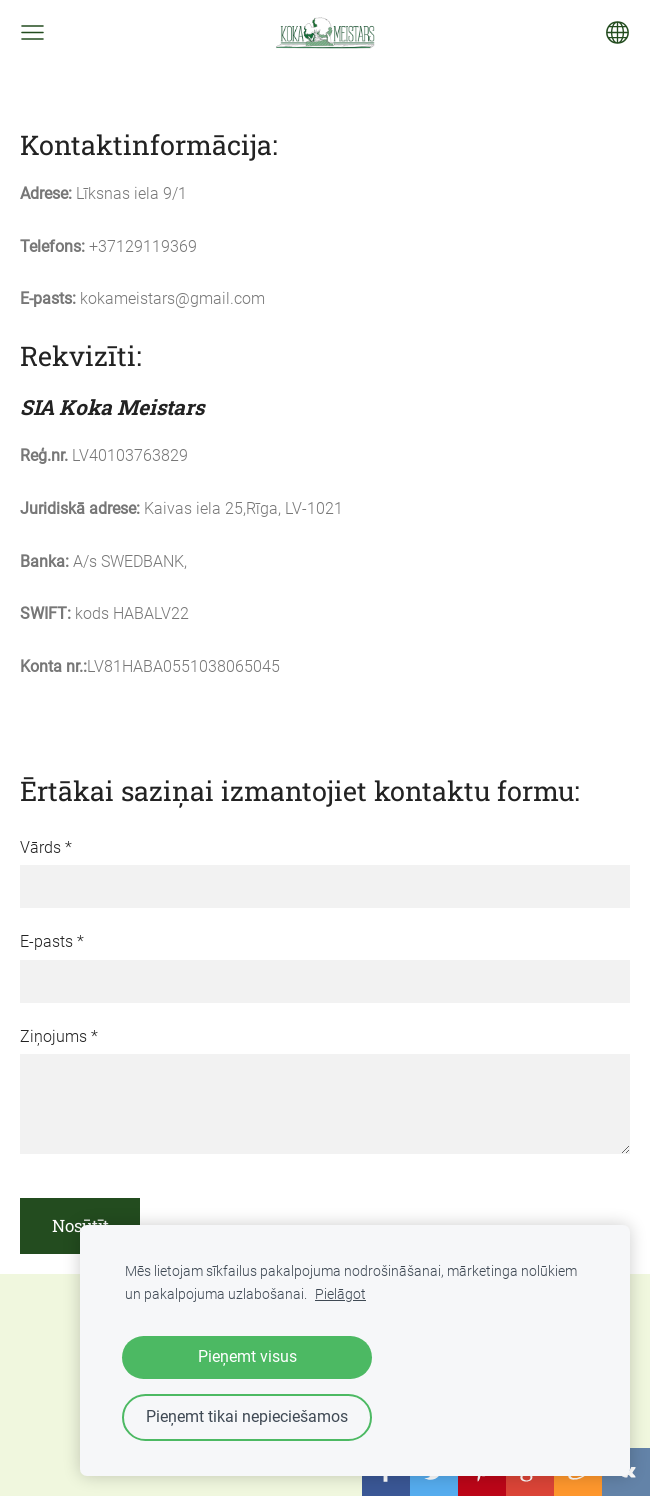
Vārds (46, 847)
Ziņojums (59, 1036)
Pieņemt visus (247, 1356)
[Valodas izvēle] (617, 32)
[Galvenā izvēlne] (32, 32)
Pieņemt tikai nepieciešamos (247, 1416)
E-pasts (52, 941)
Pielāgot (340, 1294)
